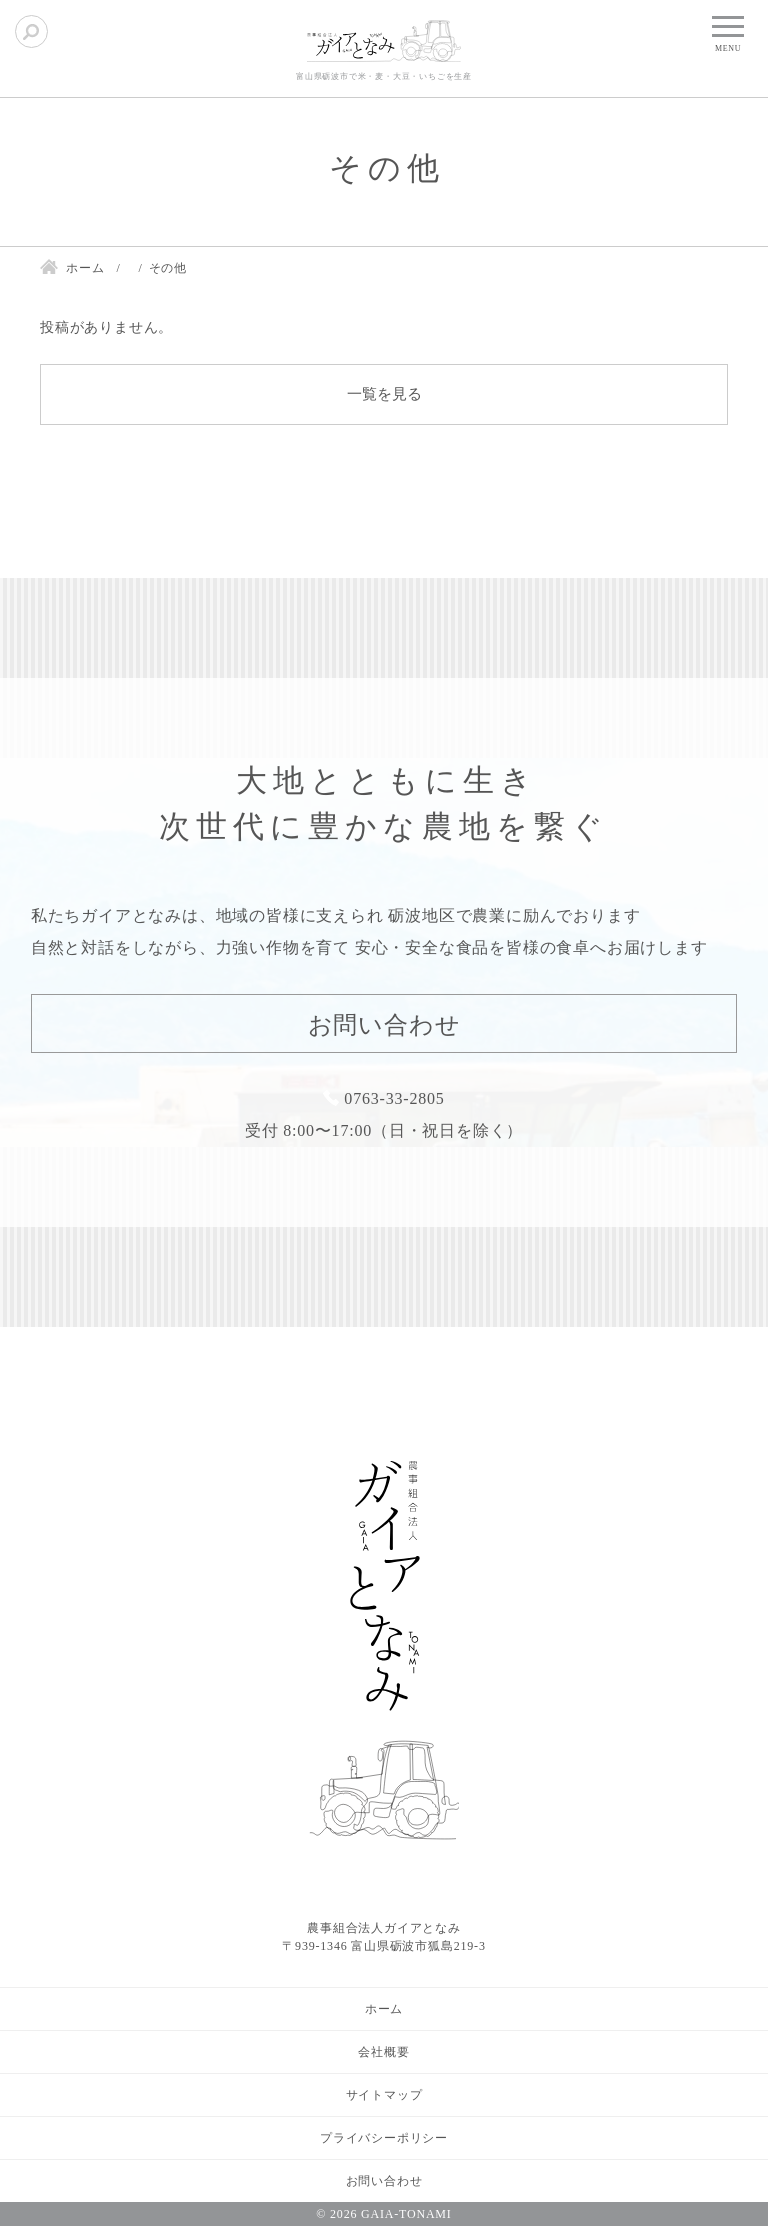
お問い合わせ (384, 1025)
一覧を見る (384, 394)
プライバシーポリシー (384, 2138)
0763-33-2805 (394, 1098)
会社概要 (383, 2052)
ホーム (384, 2009)
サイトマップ (384, 2095)
